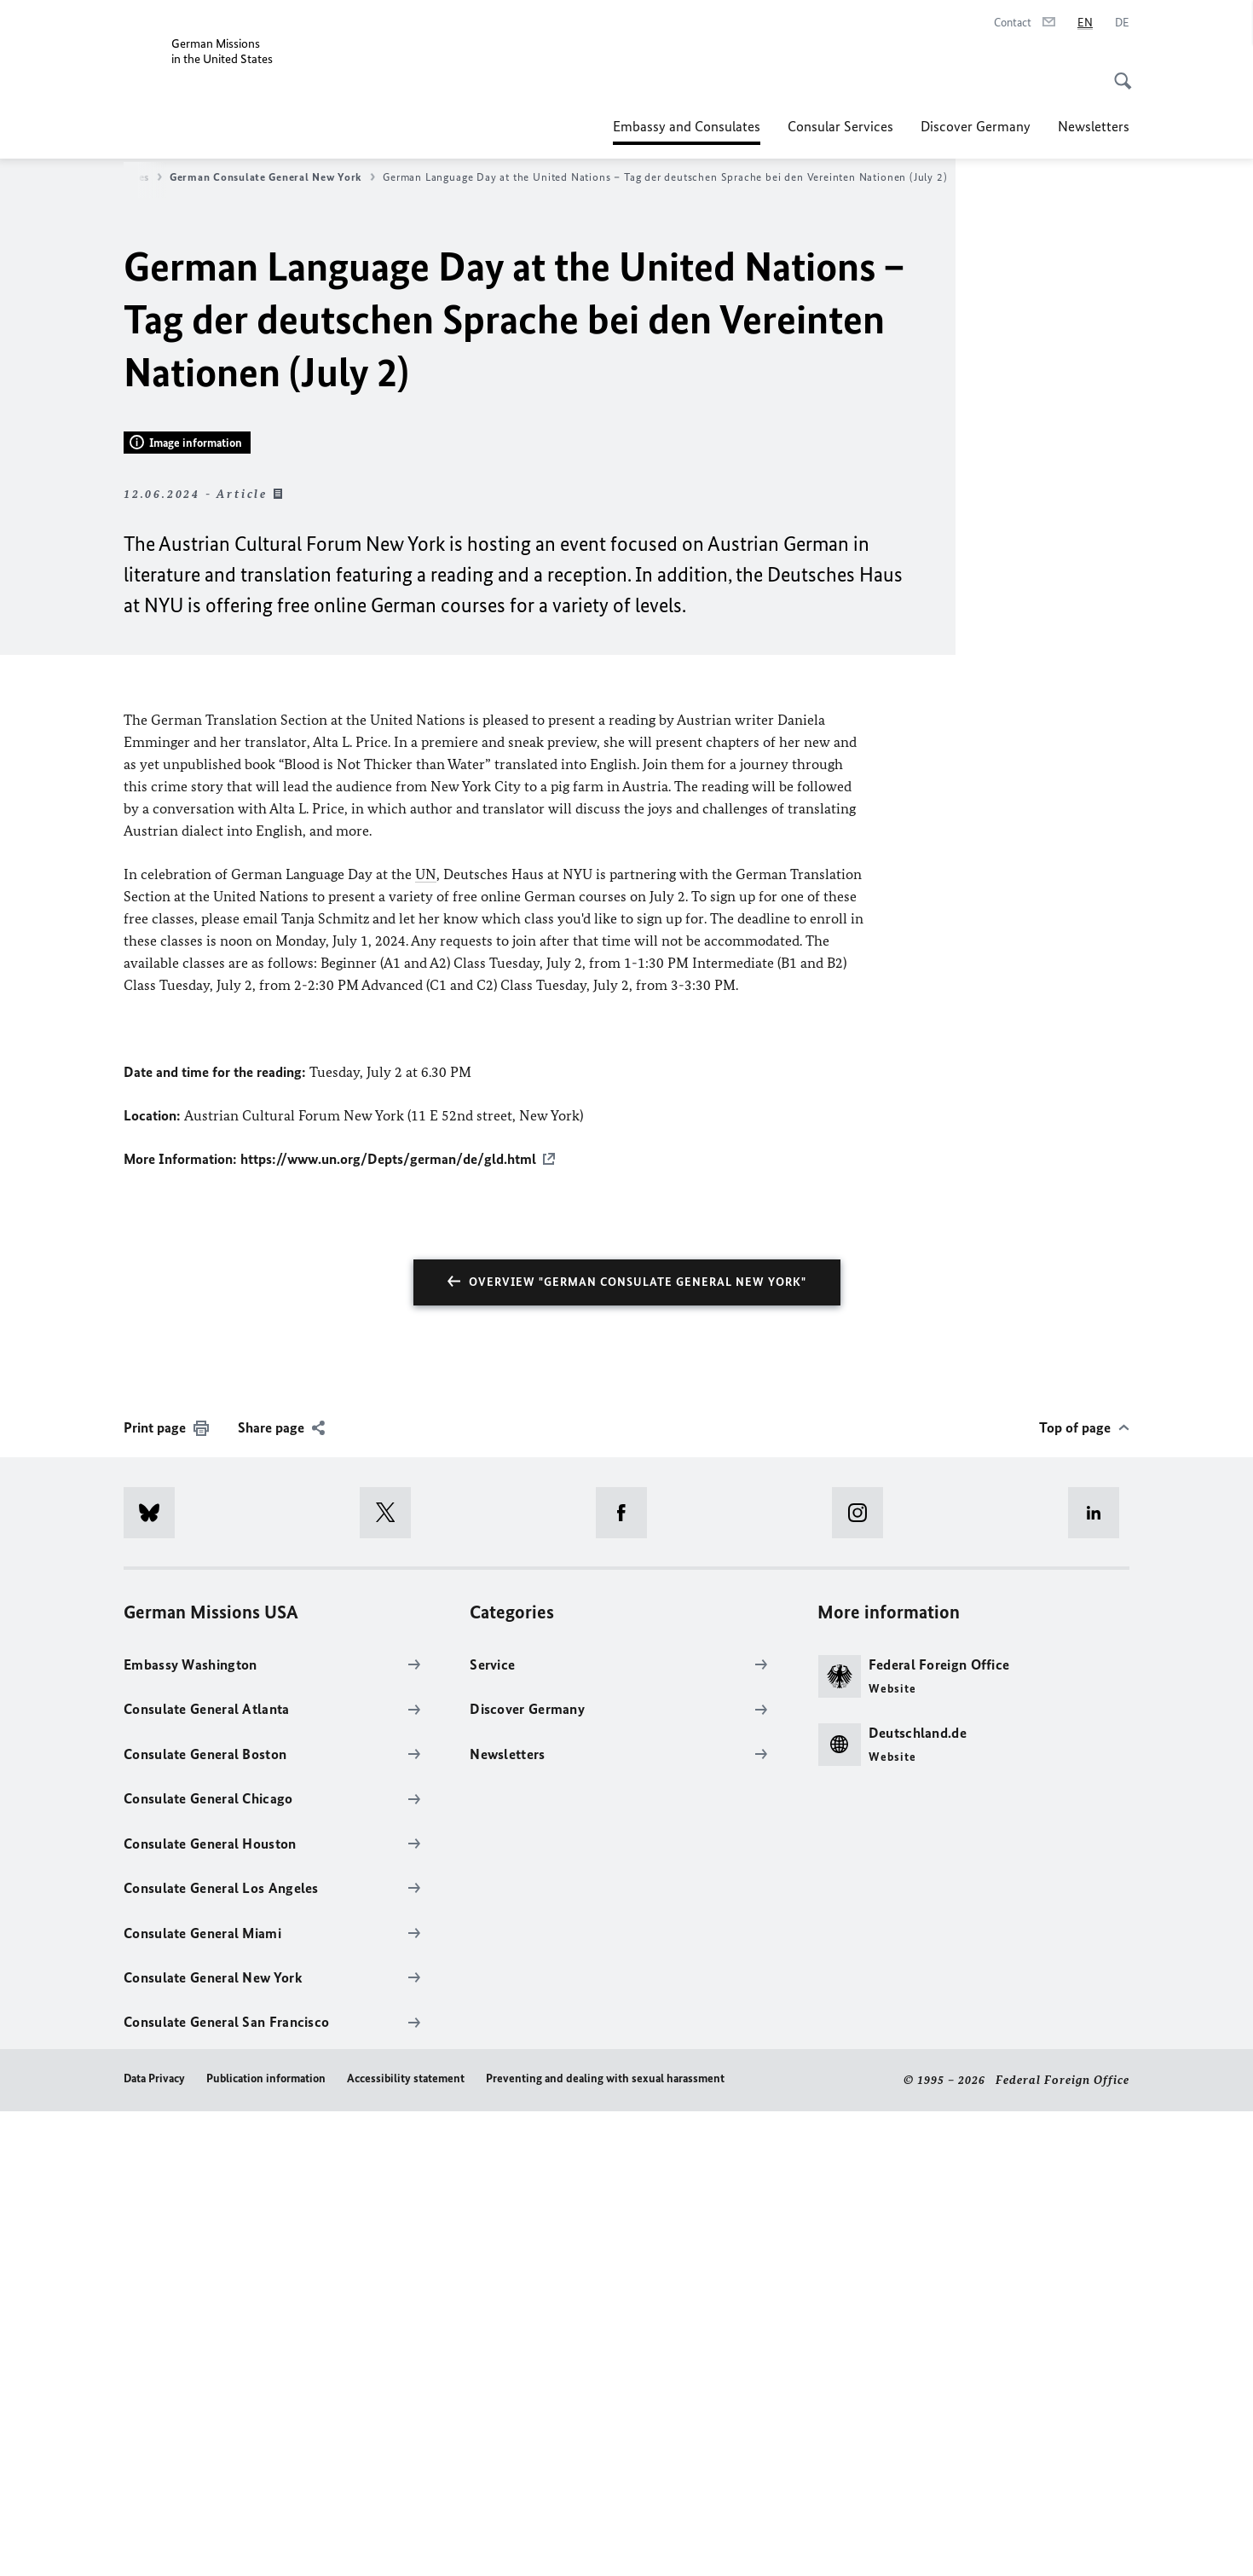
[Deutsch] (1122, 23)
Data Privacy (154, 2543)
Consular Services (840, 126)
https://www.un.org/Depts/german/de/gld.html (388, 1624)
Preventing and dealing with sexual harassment (605, 2543)
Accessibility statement (406, 2543)
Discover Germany (976, 126)
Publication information (266, 2543)
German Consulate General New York (272, 177)
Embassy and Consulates (686, 126)
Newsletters (1093, 126)
